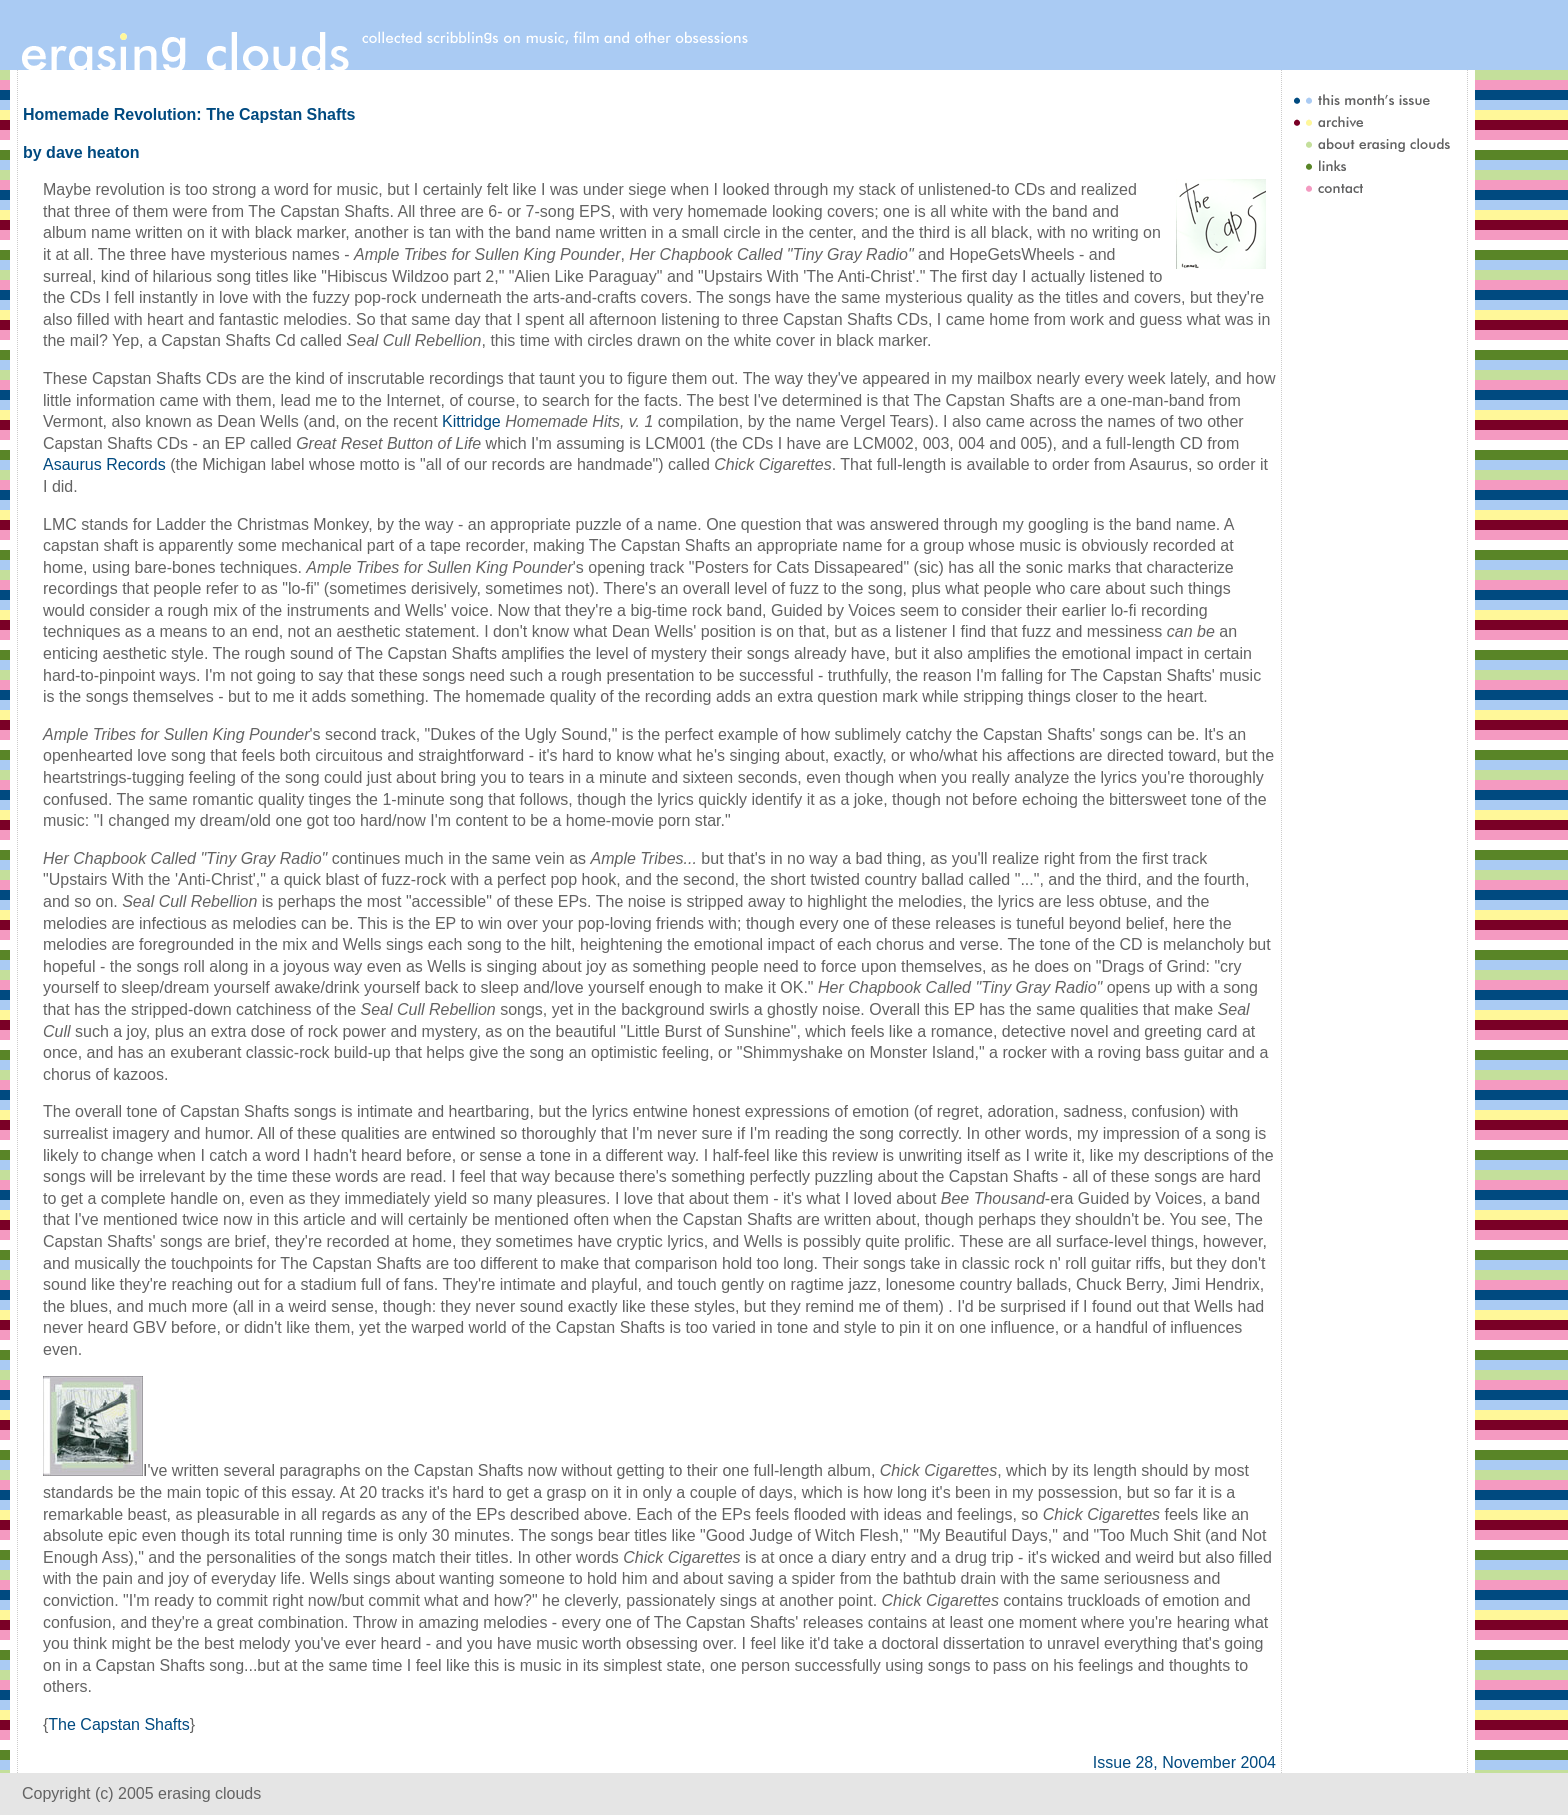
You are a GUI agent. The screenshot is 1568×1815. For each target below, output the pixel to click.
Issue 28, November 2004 (1184, 1762)
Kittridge (471, 421)
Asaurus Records (104, 464)
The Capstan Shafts (118, 1724)
